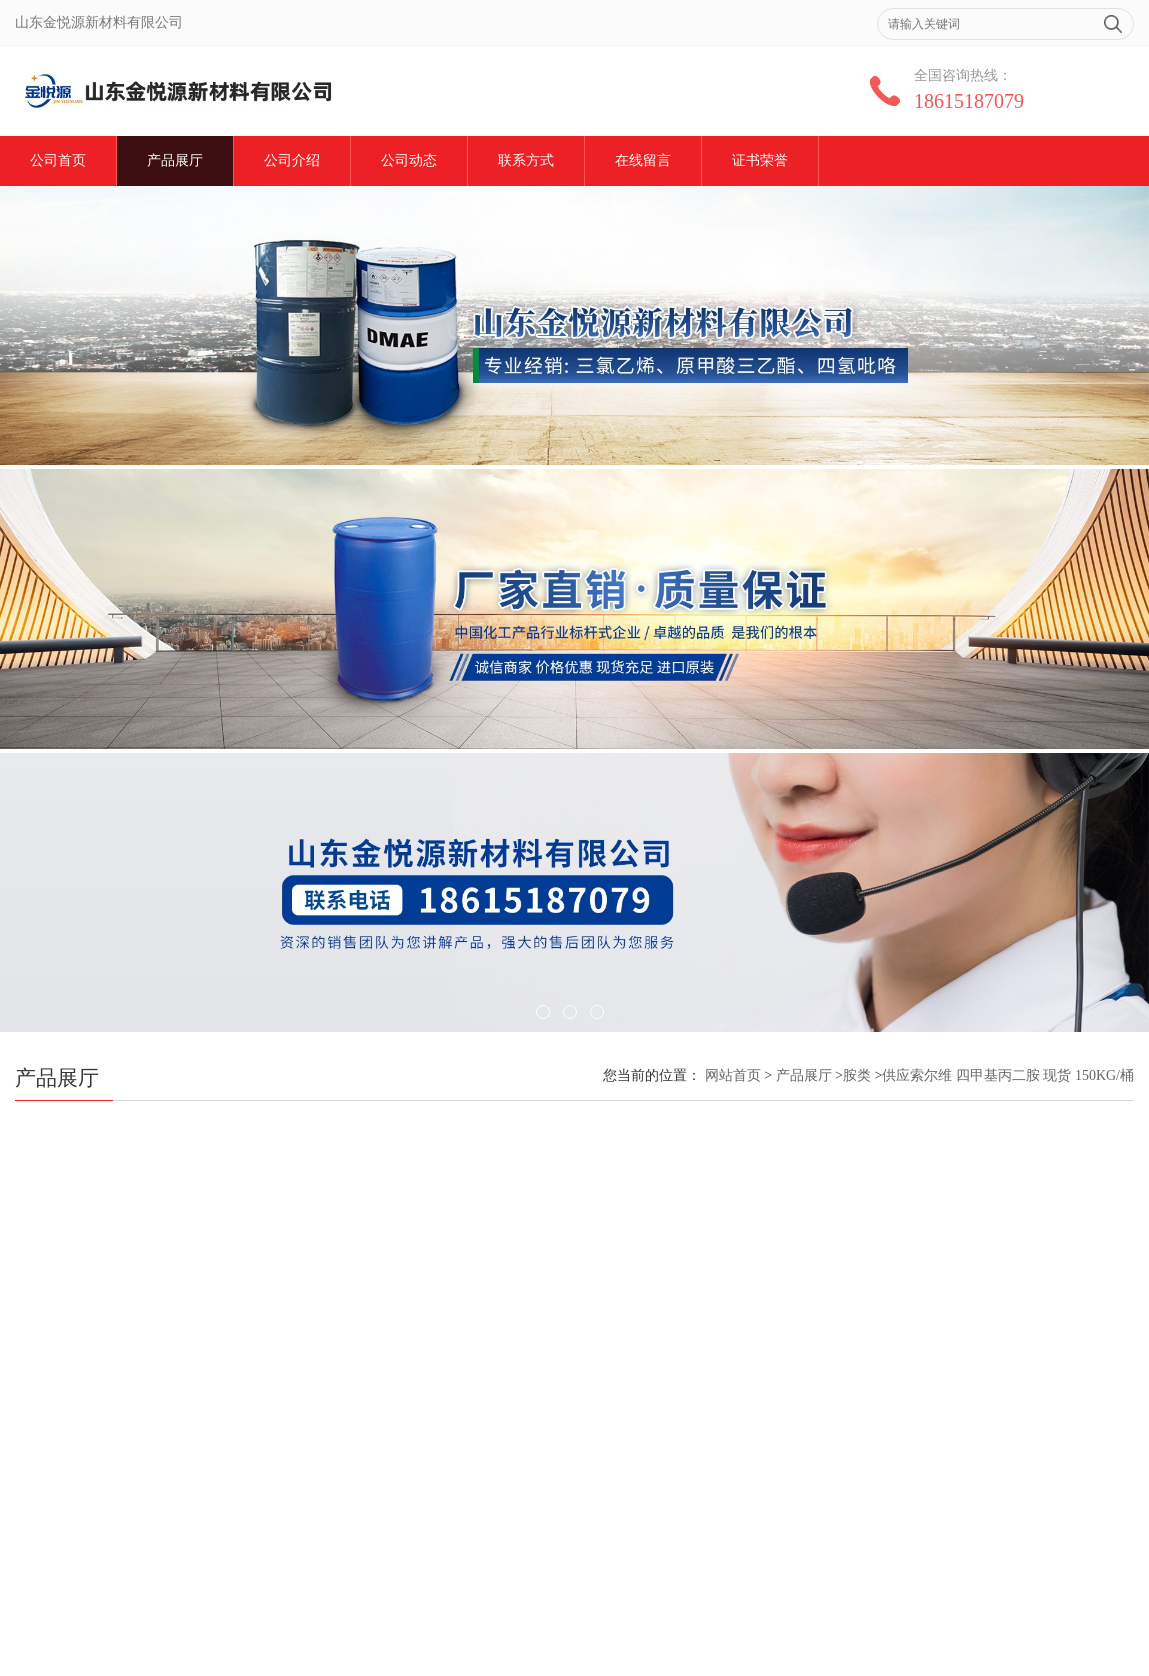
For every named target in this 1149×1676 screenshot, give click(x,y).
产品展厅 (175, 160)
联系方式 (526, 160)
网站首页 (733, 1075)
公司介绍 (292, 160)
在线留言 (643, 160)
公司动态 (409, 160)
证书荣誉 (760, 160)
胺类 (857, 1075)
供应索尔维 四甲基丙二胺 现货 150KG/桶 (1008, 1075)
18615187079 (969, 101)
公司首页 (58, 160)
